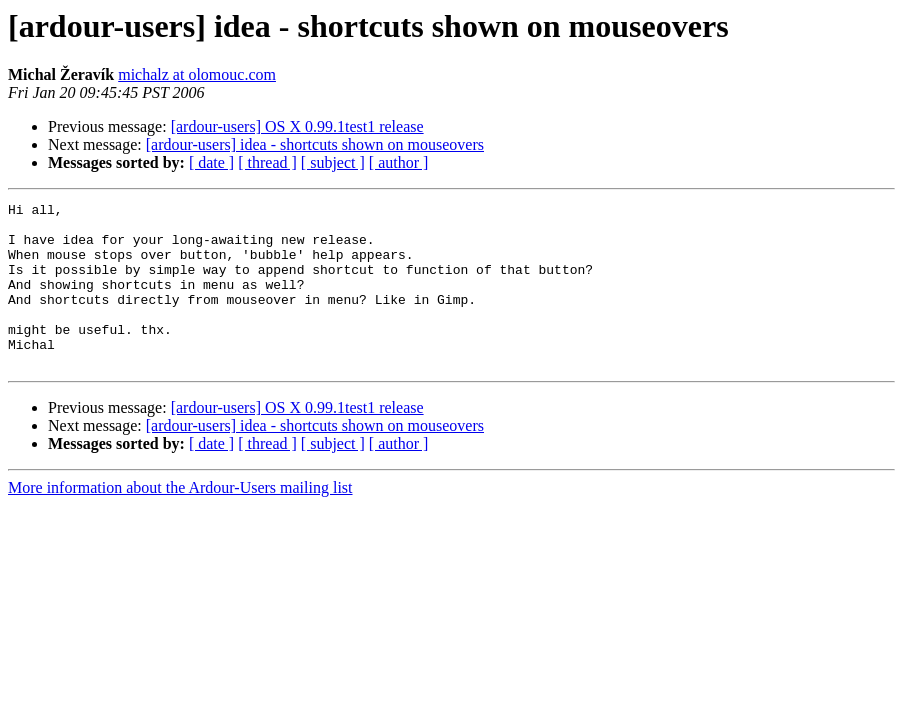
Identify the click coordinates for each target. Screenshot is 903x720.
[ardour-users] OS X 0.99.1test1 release (297, 126)
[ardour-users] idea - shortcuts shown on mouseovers (315, 144)
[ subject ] (333, 162)
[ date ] (211, 162)
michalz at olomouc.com (197, 74)
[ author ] (399, 162)
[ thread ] (267, 162)
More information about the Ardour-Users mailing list (180, 520)
